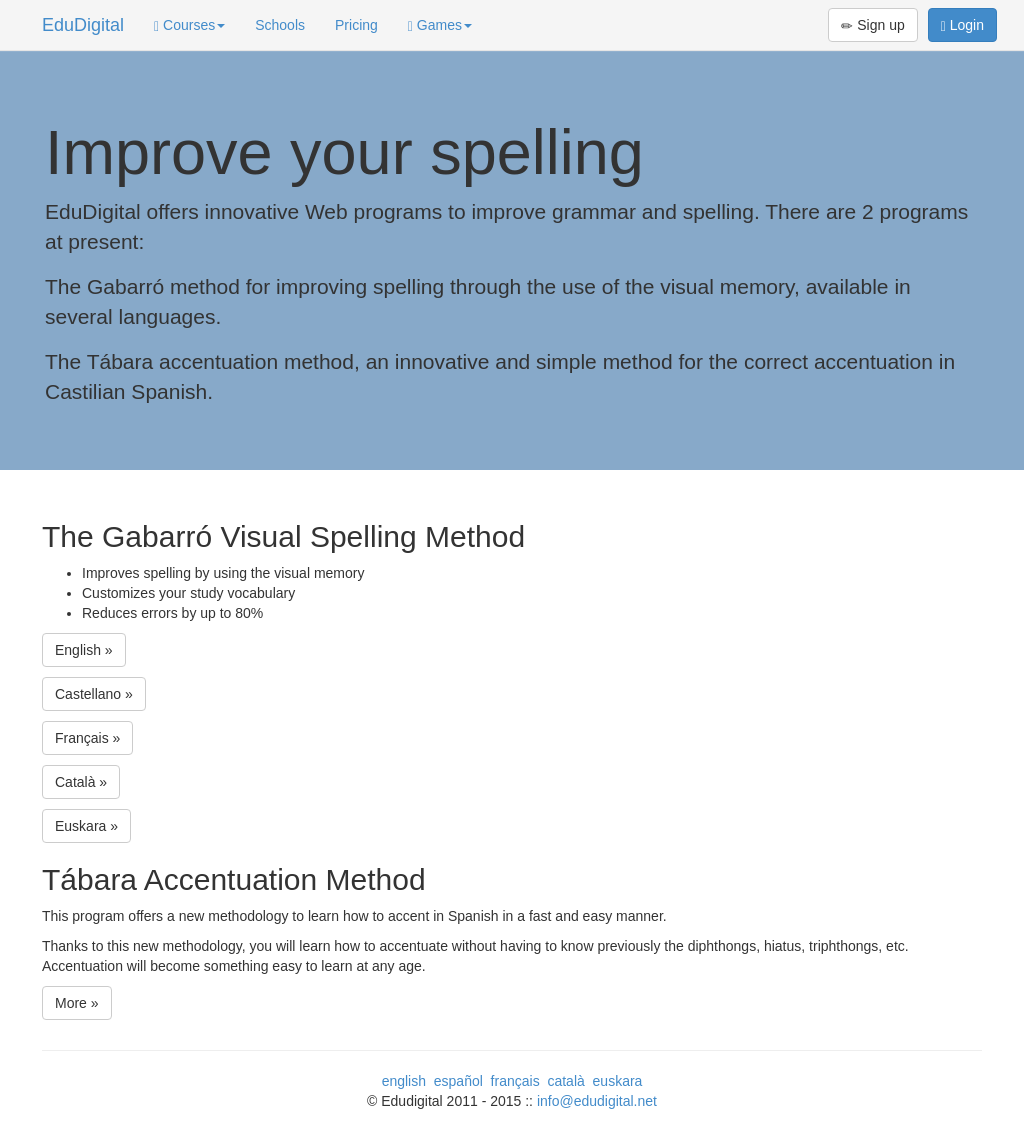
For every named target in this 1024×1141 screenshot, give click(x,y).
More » (77, 1003)
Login (962, 25)
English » (84, 650)
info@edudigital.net (597, 1101)
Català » (81, 782)
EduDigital (83, 25)
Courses (189, 25)
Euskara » (86, 826)
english (404, 1081)
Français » (87, 738)
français (515, 1081)
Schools (280, 25)
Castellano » (94, 694)
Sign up (872, 25)
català (565, 1081)
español (458, 1081)
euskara (618, 1081)
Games (440, 25)
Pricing (356, 25)
